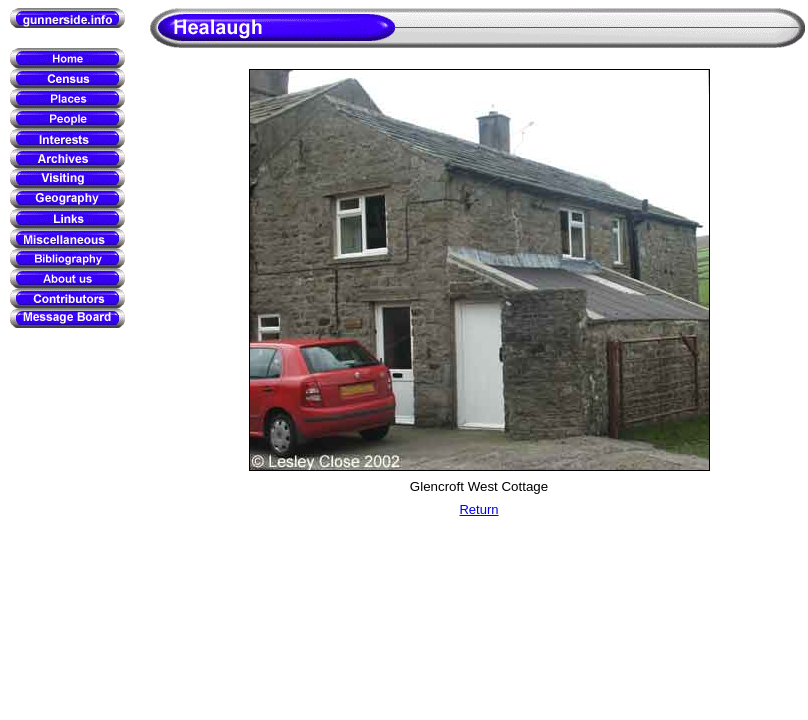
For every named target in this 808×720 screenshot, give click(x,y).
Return (478, 509)
